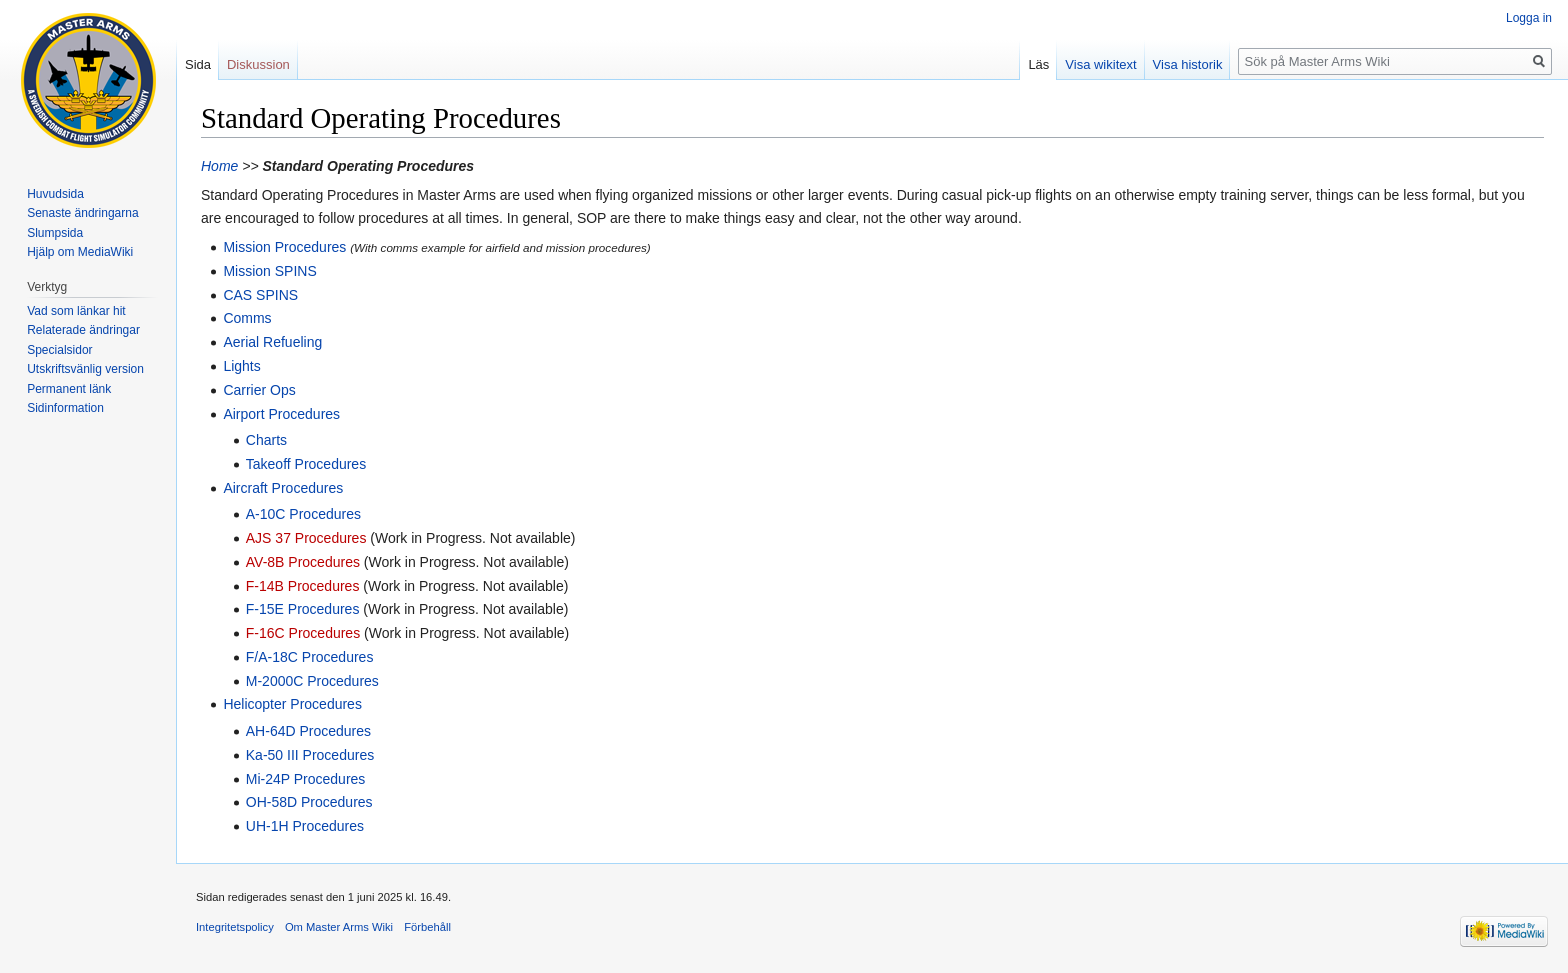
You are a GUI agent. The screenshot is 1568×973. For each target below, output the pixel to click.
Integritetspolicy (235, 927)
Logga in (1529, 18)
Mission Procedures (284, 247)
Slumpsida (55, 233)
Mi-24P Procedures (306, 779)
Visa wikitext (1100, 64)
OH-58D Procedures (309, 802)
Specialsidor (59, 350)
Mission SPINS (269, 271)
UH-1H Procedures (305, 826)
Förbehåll (427, 927)
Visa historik (1188, 64)
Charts (266, 440)
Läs (1038, 64)
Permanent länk (69, 389)
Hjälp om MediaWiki (80, 252)
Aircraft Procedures (283, 488)
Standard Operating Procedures (369, 166)
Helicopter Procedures (292, 704)
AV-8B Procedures (303, 562)
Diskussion (258, 64)
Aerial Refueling (272, 342)
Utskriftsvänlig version (85, 369)
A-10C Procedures (303, 514)
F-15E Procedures (303, 609)
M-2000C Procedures (312, 681)
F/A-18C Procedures (310, 657)
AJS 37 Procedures (306, 538)
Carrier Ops (259, 390)
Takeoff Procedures (306, 464)
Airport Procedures (281, 414)
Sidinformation (65, 408)
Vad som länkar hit (76, 311)
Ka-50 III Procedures (310, 755)
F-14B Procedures (303, 586)
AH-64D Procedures (308, 731)
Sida (198, 64)
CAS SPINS (260, 295)
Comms (247, 318)
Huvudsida (55, 194)
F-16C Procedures (303, 633)
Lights (241, 366)
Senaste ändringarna (82, 213)
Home (219, 166)
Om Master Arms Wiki (339, 927)
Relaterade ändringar (83, 330)
